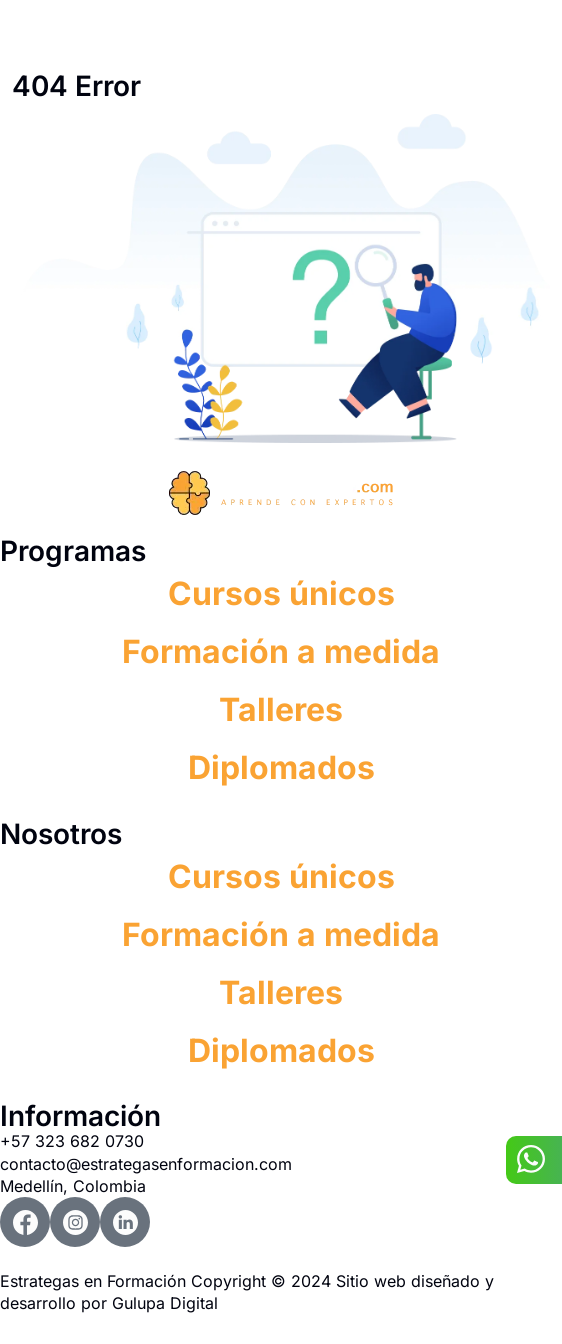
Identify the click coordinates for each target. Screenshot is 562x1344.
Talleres (281, 709)
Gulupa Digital (165, 1303)
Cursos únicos (281, 593)
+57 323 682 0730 (72, 1141)
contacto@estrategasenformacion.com (146, 1164)
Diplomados (281, 767)
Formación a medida (281, 651)
